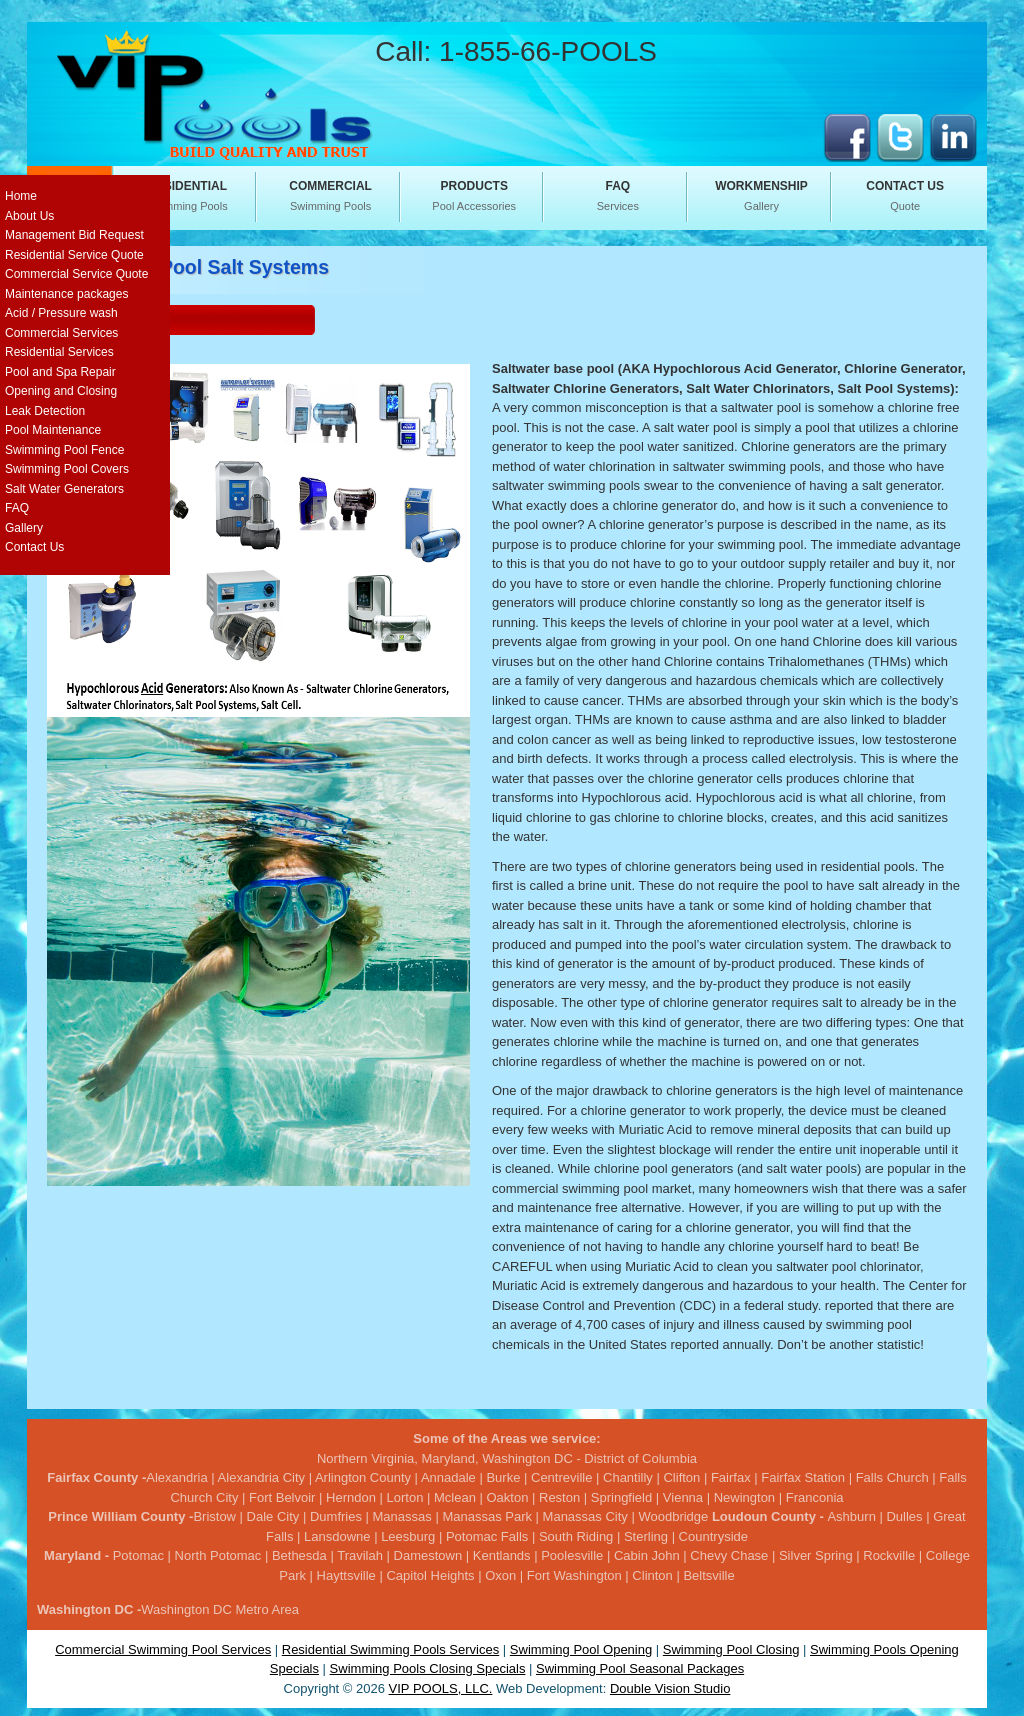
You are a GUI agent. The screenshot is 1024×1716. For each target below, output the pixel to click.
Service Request (107, 318)
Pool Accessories (474, 194)
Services (618, 194)
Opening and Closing (61, 391)
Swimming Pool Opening (581, 1649)
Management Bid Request (74, 235)
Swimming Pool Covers (67, 469)
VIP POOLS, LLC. (441, 1688)
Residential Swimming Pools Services (390, 1649)
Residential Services (59, 352)
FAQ (17, 508)
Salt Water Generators (64, 489)
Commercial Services (61, 333)
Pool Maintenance (53, 430)
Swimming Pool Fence (64, 450)
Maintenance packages (66, 294)
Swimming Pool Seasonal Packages (640, 1668)
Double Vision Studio (670, 1688)
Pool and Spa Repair (60, 372)
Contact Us (34, 547)
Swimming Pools (187, 194)
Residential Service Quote (74, 255)
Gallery (762, 194)
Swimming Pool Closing (731, 1649)
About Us (29, 216)
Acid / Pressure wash (61, 313)
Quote (905, 194)
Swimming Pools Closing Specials (428, 1668)
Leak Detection (45, 411)
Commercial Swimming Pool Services (163, 1649)
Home (21, 196)
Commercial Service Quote (76, 274)
